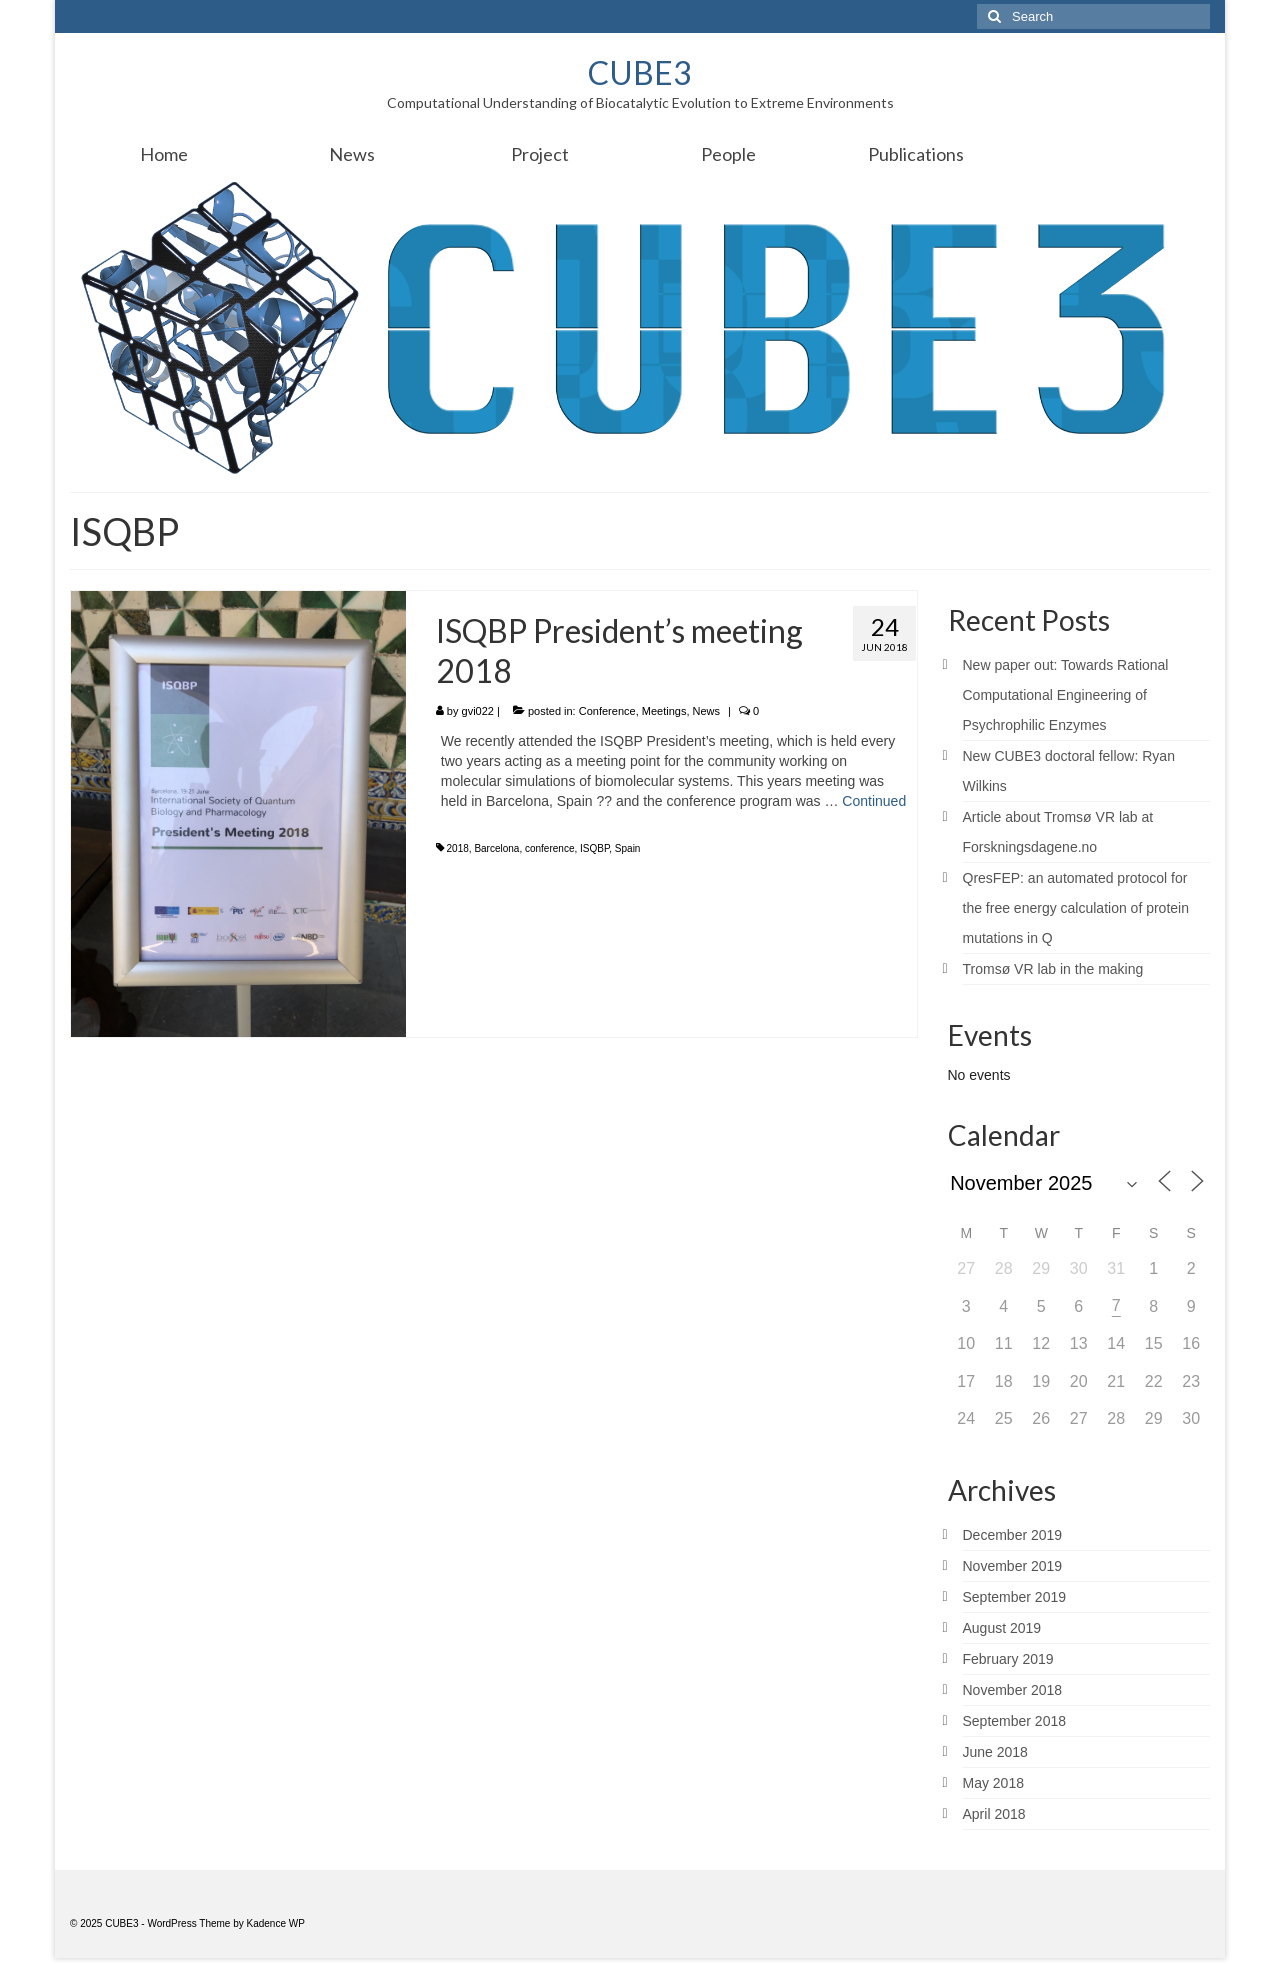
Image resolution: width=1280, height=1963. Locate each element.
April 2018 (994, 1814)
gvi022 (478, 711)
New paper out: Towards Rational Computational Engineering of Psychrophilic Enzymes (1066, 695)
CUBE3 (640, 72)
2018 (458, 848)
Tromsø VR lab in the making (1053, 969)
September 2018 (1015, 1721)
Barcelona (496, 848)
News (707, 711)
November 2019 (1013, 1566)
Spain (628, 848)
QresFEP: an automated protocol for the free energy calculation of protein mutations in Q (1076, 908)
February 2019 (1008, 1659)
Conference (607, 711)
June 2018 (995, 1752)
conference (549, 848)
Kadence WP (276, 1923)
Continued (874, 801)
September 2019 (1015, 1597)
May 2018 (993, 1783)
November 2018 (1013, 1690)
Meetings (664, 711)
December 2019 (1013, 1535)
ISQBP (594, 848)
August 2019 (1002, 1628)
